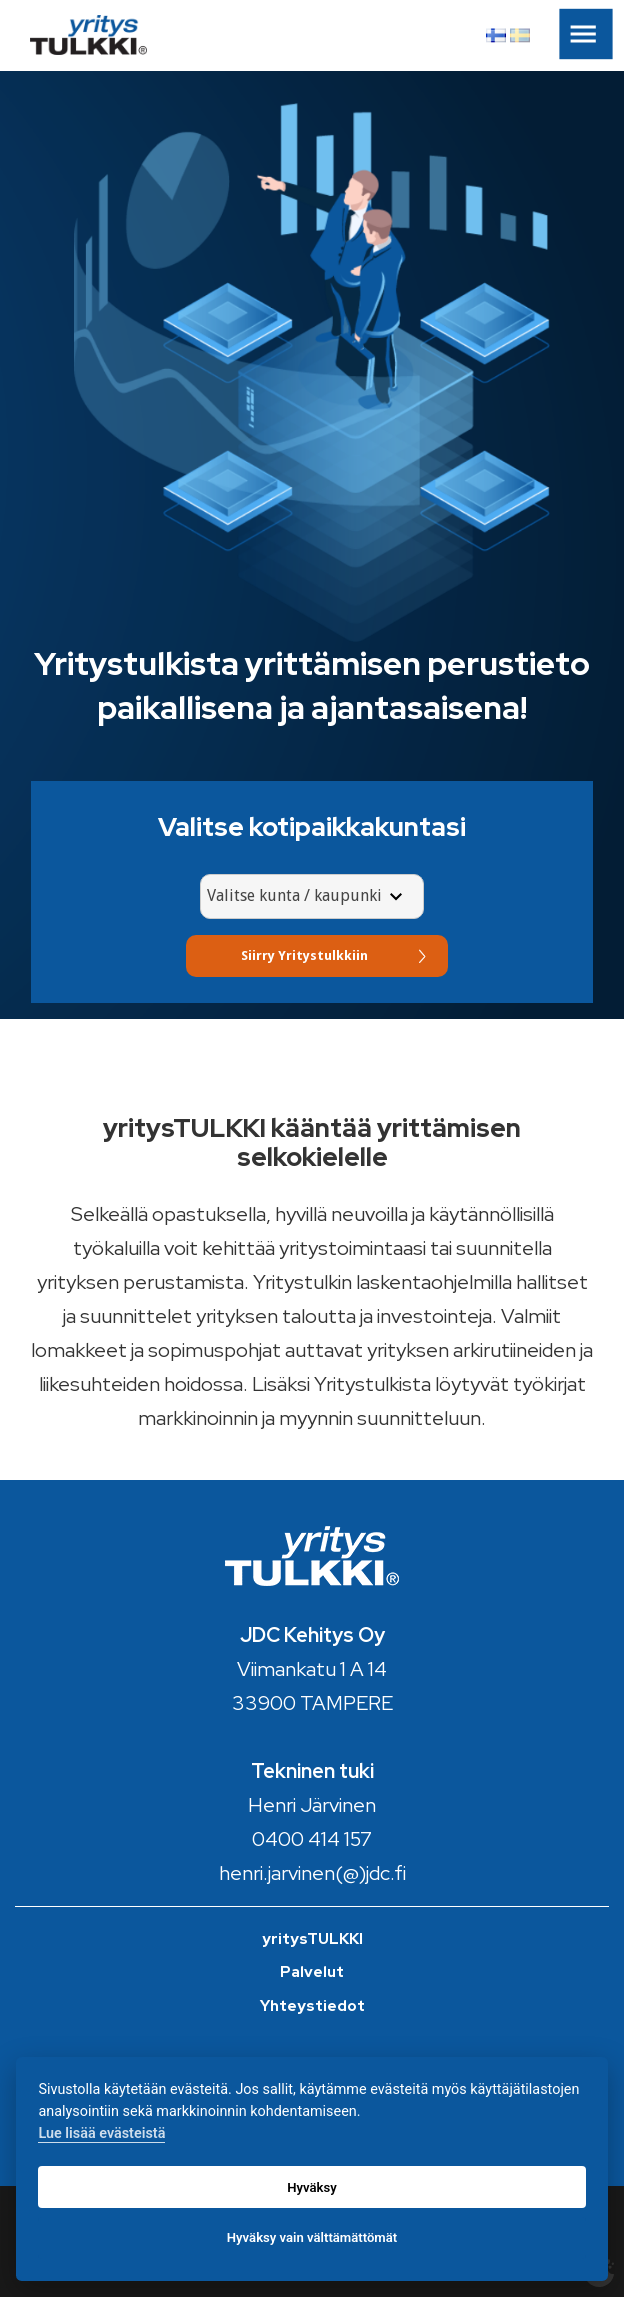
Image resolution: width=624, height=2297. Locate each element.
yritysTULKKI (312, 1939)
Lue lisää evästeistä (101, 2133)
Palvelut (312, 1972)
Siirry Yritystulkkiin (304, 955)
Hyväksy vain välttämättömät (312, 2237)
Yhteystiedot (312, 2006)
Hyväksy (311, 2187)
